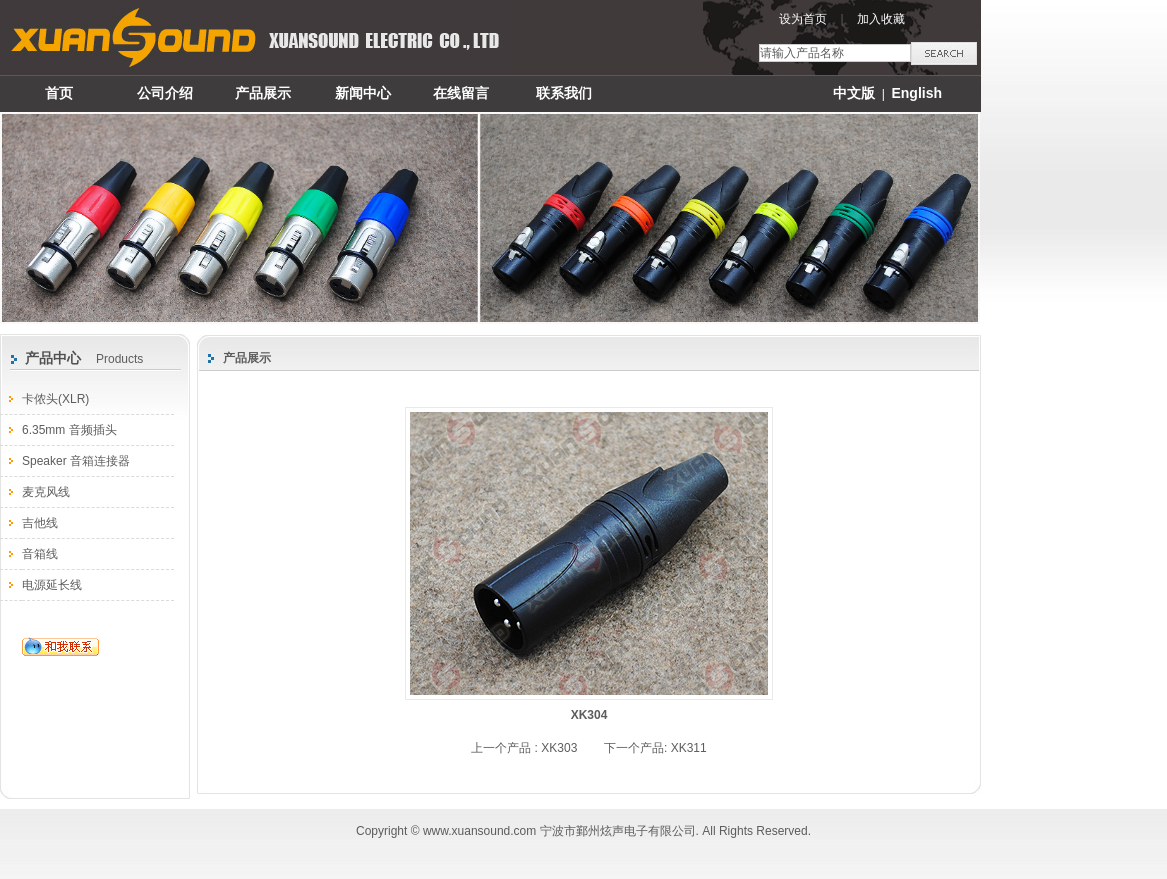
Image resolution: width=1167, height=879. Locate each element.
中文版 (854, 93)
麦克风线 (46, 492)
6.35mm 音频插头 (69, 430)
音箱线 (40, 554)
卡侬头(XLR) (55, 399)
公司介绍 (165, 93)
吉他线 (40, 523)
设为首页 (803, 19)
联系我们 (564, 93)
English (916, 93)
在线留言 (461, 93)
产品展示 (263, 93)
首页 (59, 93)
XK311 (689, 748)
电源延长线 (52, 585)
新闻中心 (363, 93)
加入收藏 (881, 19)
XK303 (559, 748)
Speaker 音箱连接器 (76, 461)
